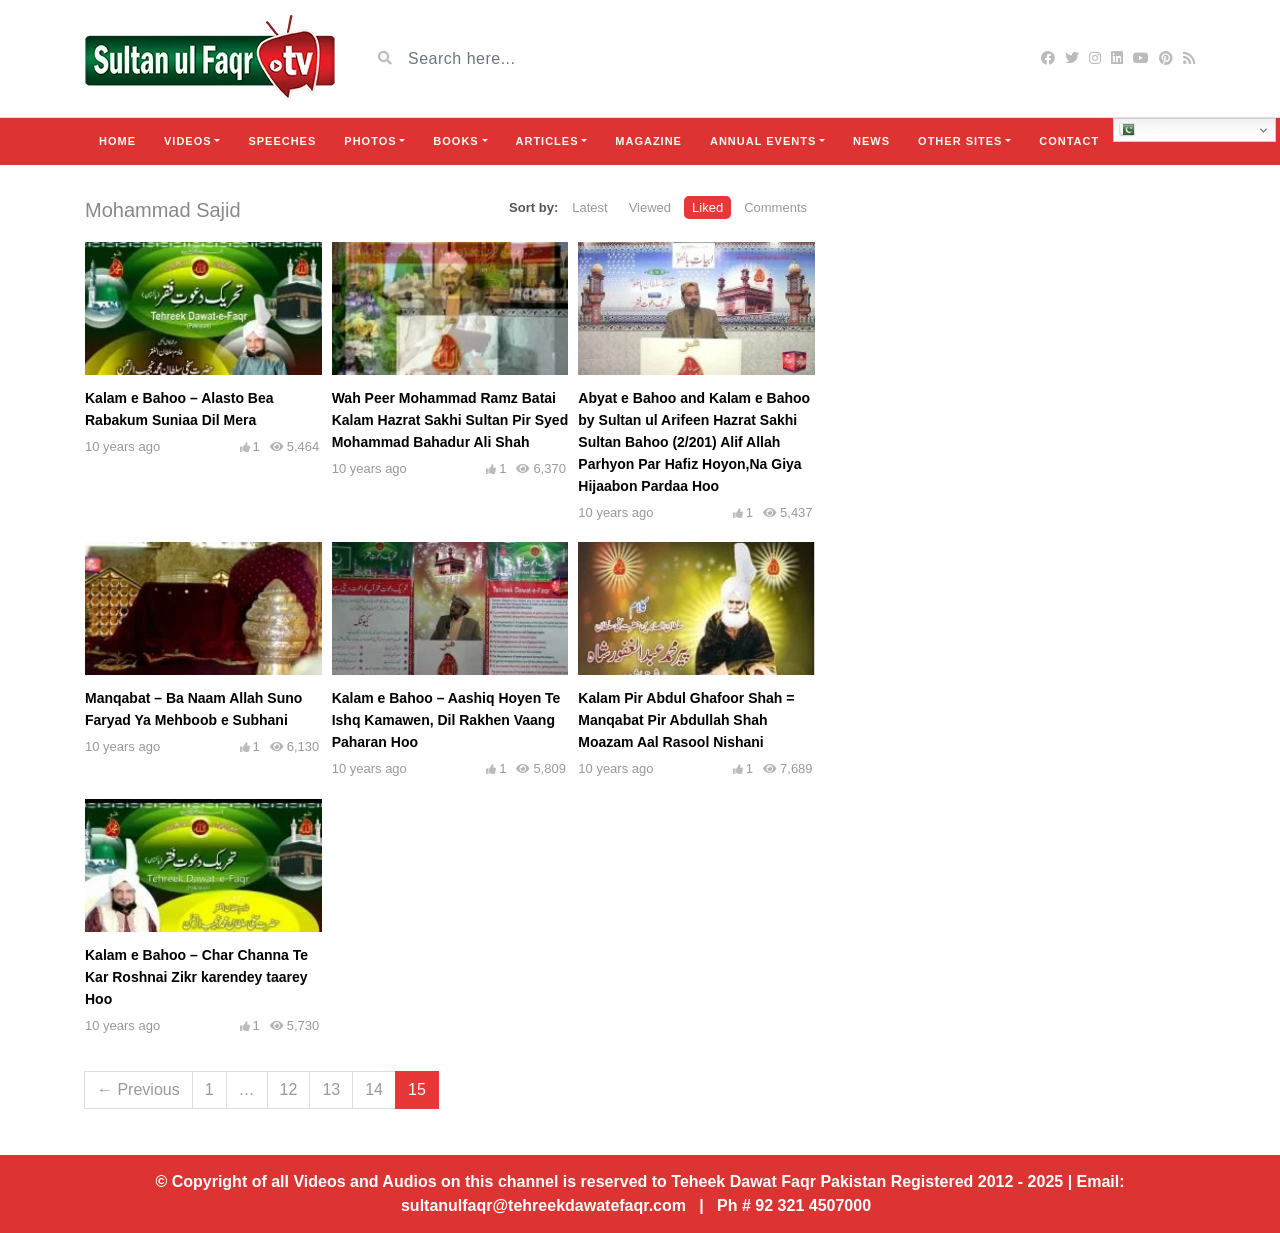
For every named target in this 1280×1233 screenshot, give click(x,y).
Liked (707, 207)
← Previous (138, 1089)
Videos (188, 141)
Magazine (648, 141)
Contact (1069, 141)
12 (289, 1089)
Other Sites (960, 141)
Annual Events (763, 141)
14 (374, 1089)
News (871, 141)
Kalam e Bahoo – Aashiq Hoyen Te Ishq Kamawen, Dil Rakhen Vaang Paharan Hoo (446, 720)
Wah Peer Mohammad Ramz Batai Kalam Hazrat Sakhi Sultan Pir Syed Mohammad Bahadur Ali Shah (450, 420)
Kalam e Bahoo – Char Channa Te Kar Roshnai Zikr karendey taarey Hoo (196, 977)
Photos (370, 141)
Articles (547, 141)
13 (331, 1089)
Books (455, 141)
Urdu (1143, 130)
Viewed (650, 207)
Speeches (282, 141)
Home (117, 141)
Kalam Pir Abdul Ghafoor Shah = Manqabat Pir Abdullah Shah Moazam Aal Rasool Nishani (686, 720)
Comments (775, 207)
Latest (589, 207)
